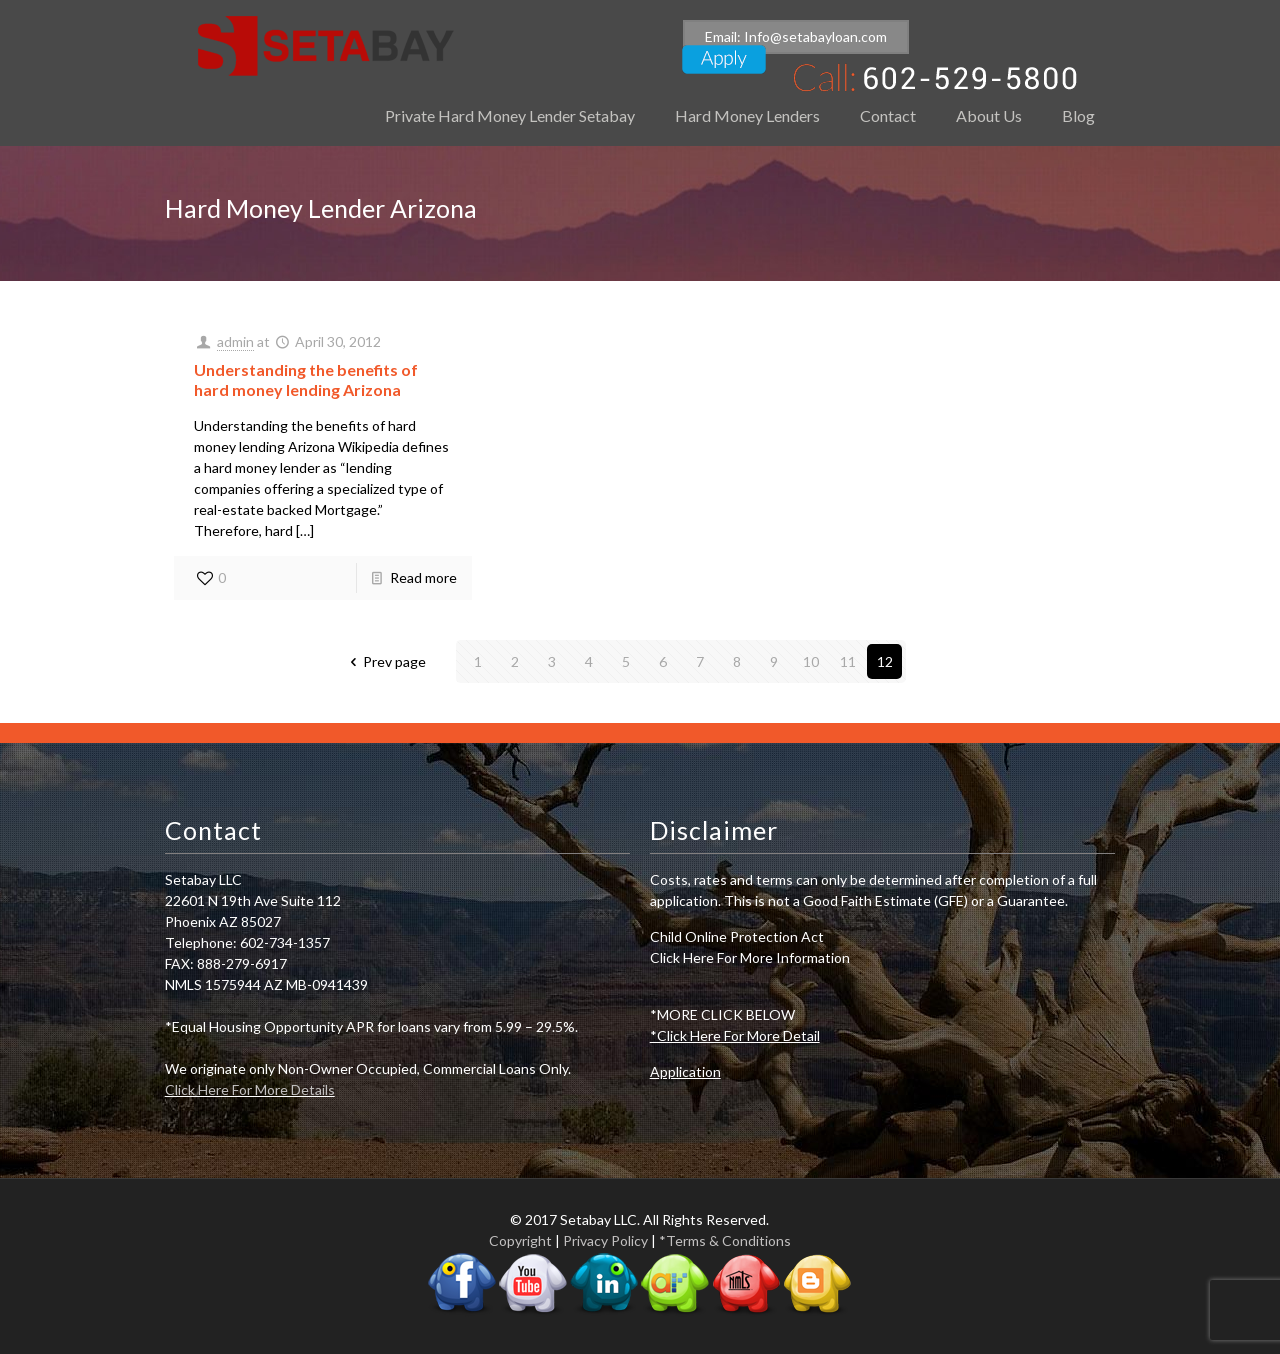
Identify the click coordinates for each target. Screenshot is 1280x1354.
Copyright (520, 1240)
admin (235, 341)
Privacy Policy (605, 1240)
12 (885, 661)
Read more (423, 577)
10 (811, 661)
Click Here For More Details (250, 1089)
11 (848, 661)
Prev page (385, 661)
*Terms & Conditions (725, 1240)
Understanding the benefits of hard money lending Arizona (306, 379)
